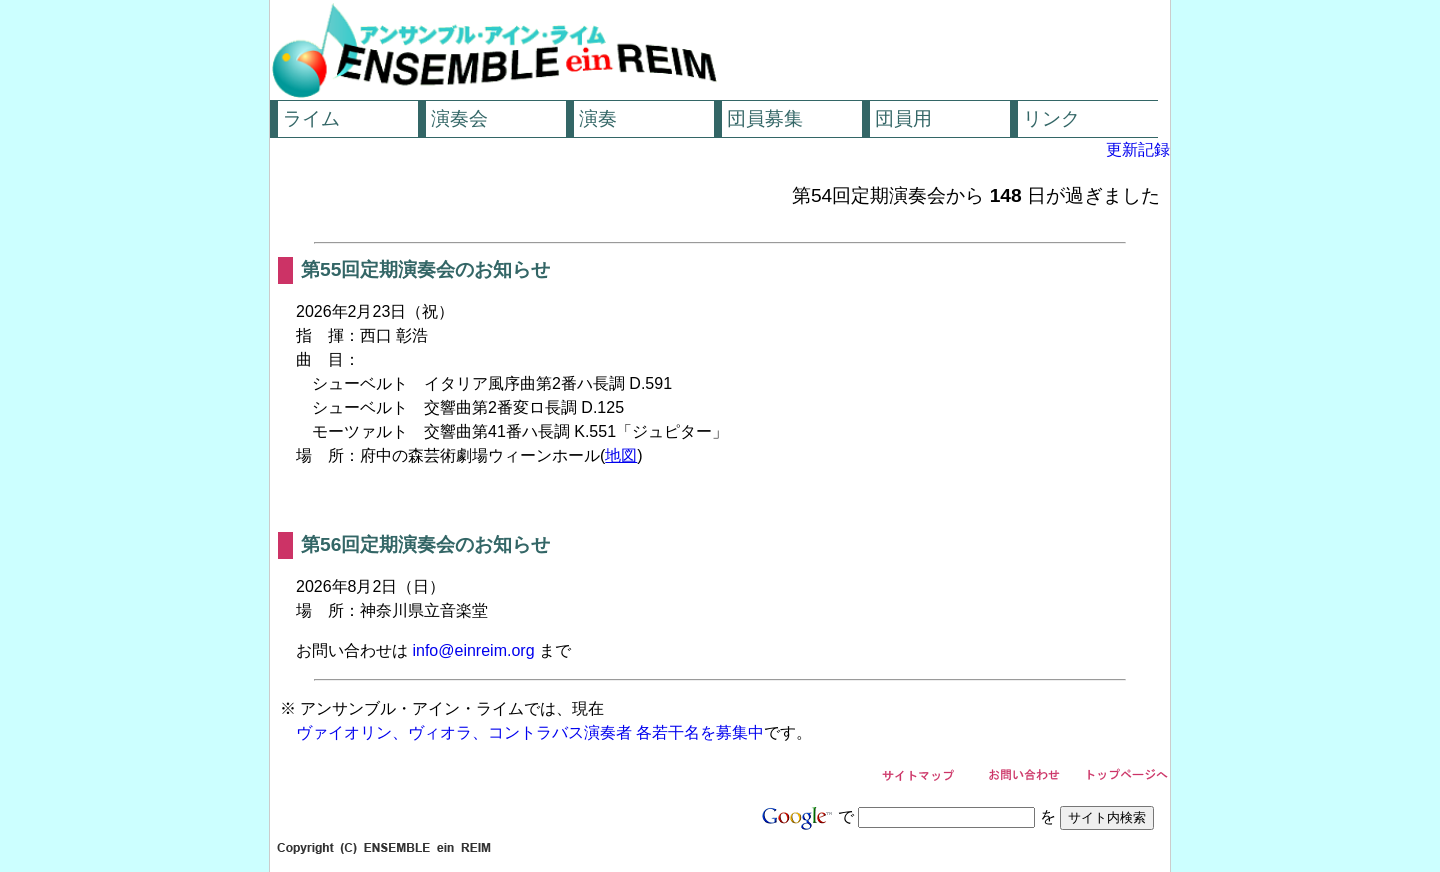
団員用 (903, 118)
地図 (621, 455)
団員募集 (765, 118)
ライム (311, 118)
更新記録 (1138, 149)
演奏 (598, 118)
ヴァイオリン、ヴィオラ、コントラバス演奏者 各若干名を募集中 (530, 732)
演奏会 (459, 118)
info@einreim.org (473, 650)
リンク (1051, 118)
